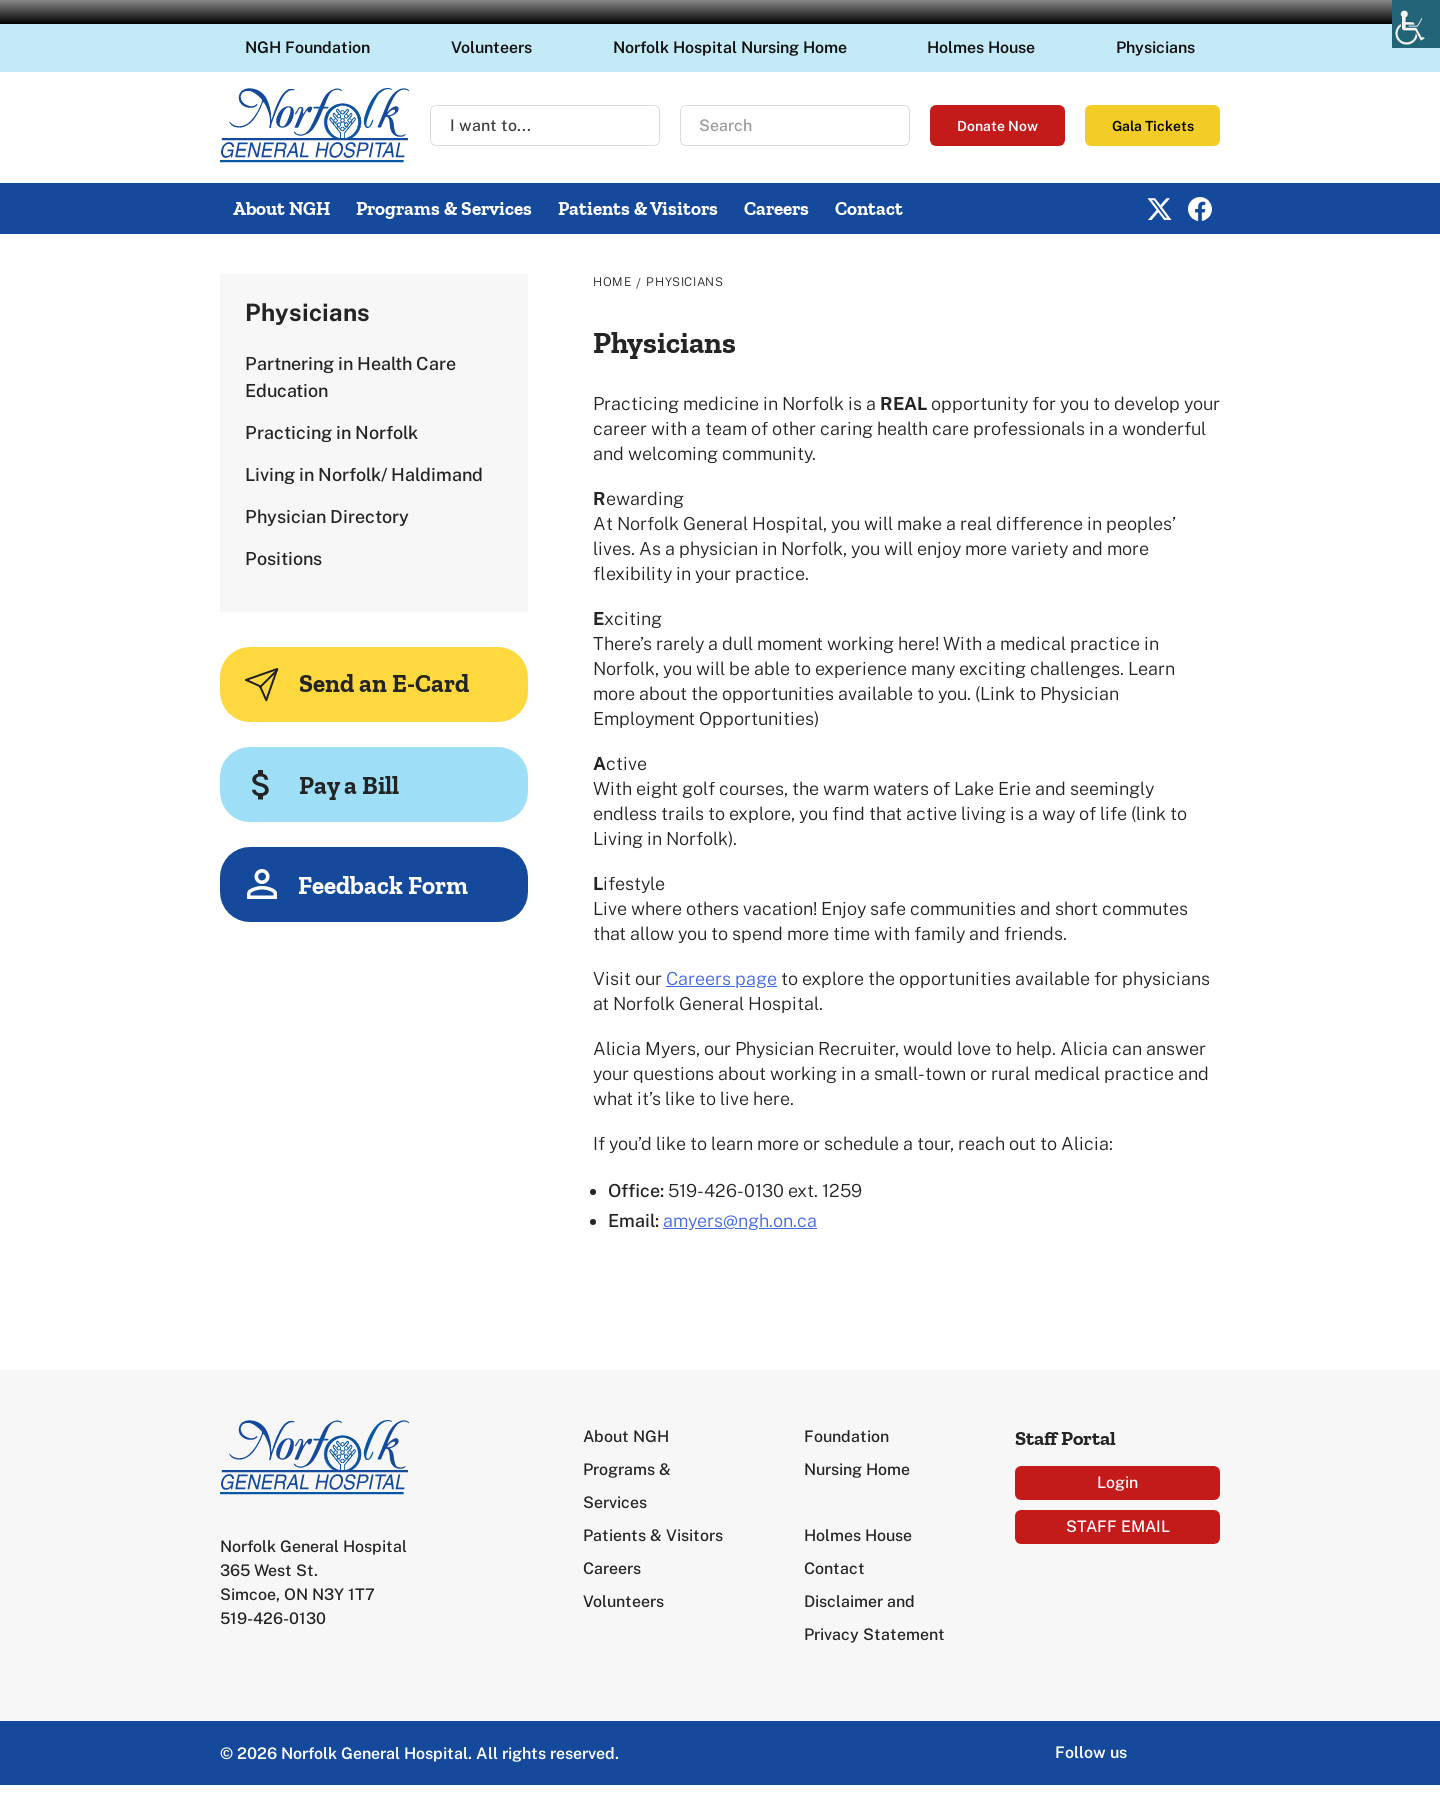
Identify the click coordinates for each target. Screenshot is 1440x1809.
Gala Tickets (1153, 126)
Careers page (721, 978)
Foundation (846, 1436)
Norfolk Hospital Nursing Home (730, 47)
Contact (869, 208)
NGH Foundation (307, 47)
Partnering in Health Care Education (350, 377)
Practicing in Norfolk (331, 432)
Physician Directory (327, 516)
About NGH (281, 208)
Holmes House (981, 47)
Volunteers (491, 47)
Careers (776, 208)
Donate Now (997, 126)
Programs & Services (444, 208)
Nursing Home (857, 1469)
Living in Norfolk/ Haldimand (364, 474)
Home (612, 282)
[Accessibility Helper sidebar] (1416, 24)
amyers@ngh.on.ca (740, 1220)
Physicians (1155, 47)
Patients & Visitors (638, 208)
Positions (283, 558)
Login (1117, 1482)
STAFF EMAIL (1118, 1526)
